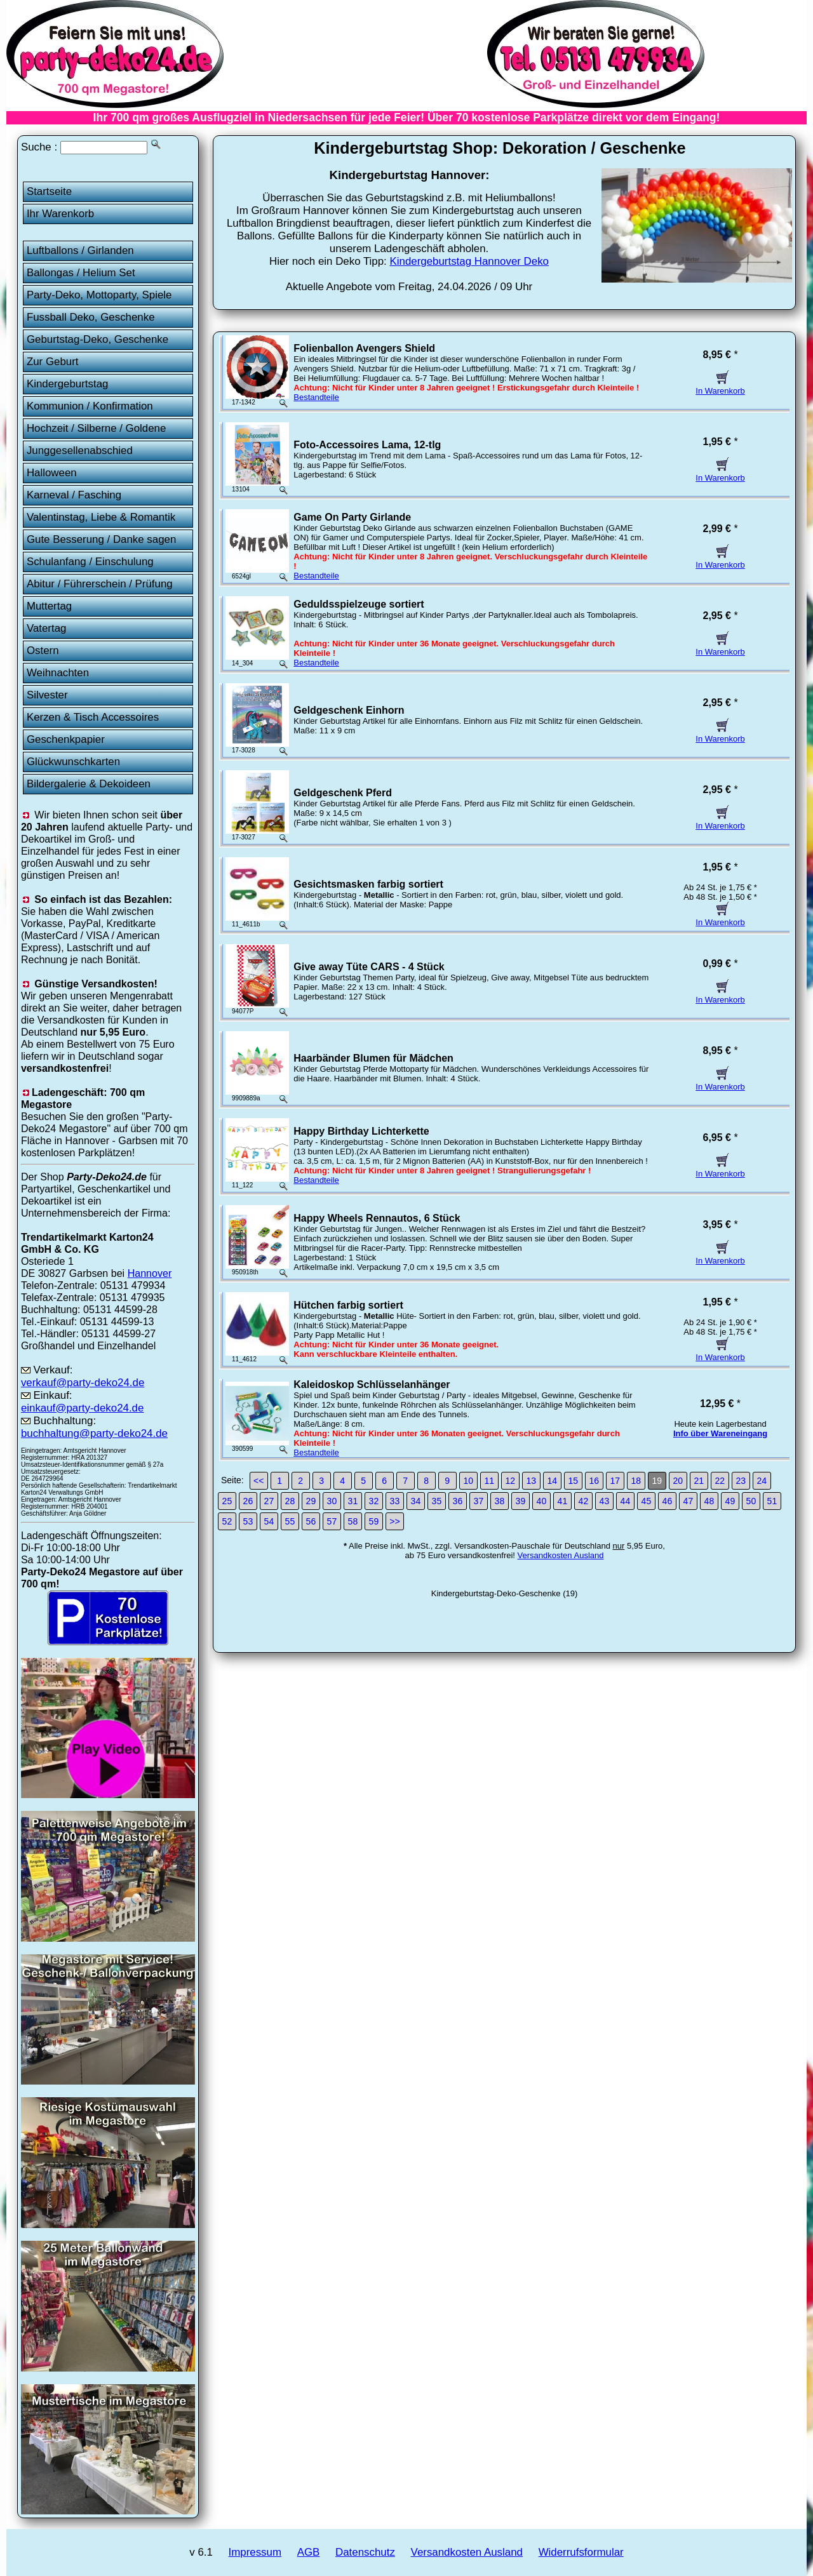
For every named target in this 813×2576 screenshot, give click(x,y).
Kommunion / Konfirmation (90, 406)
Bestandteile (316, 397)
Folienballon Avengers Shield (364, 348)
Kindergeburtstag (68, 384)
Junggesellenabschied (80, 450)
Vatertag (47, 628)
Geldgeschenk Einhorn (348, 710)
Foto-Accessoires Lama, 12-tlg (367, 444)
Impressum (255, 2552)
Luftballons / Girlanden (80, 250)
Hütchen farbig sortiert (348, 1305)
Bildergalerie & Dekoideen (89, 784)
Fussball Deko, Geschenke (91, 317)
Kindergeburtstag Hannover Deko (469, 261)
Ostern (43, 650)
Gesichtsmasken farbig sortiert (368, 884)
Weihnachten (58, 673)
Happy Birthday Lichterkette (361, 1131)
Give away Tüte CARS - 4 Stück (368, 966)
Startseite (49, 191)
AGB (308, 2552)
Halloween (52, 473)
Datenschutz (365, 2552)
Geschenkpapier (66, 739)
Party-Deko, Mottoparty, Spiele (99, 295)
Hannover (150, 1273)
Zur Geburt (53, 362)
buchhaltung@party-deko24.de (94, 1433)
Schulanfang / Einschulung (90, 562)
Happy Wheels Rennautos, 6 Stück (376, 1218)
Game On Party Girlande (352, 517)
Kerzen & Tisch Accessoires (93, 717)
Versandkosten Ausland (561, 1555)
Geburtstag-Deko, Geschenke (97, 339)
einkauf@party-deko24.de (82, 1408)
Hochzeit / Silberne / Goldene (96, 428)
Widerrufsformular (581, 2552)
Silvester (47, 695)
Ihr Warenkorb (60, 214)
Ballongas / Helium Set (81, 273)
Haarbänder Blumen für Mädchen (373, 1058)
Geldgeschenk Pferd (342, 792)
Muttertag (49, 606)
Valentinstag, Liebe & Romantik (101, 517)
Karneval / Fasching (74, 495)
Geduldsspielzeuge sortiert (358, 604)
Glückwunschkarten (73, 762)
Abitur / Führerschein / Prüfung (100, 584)
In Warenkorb (720, 386)
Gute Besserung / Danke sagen (101, 539)
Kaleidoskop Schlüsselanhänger (371, 1384)
